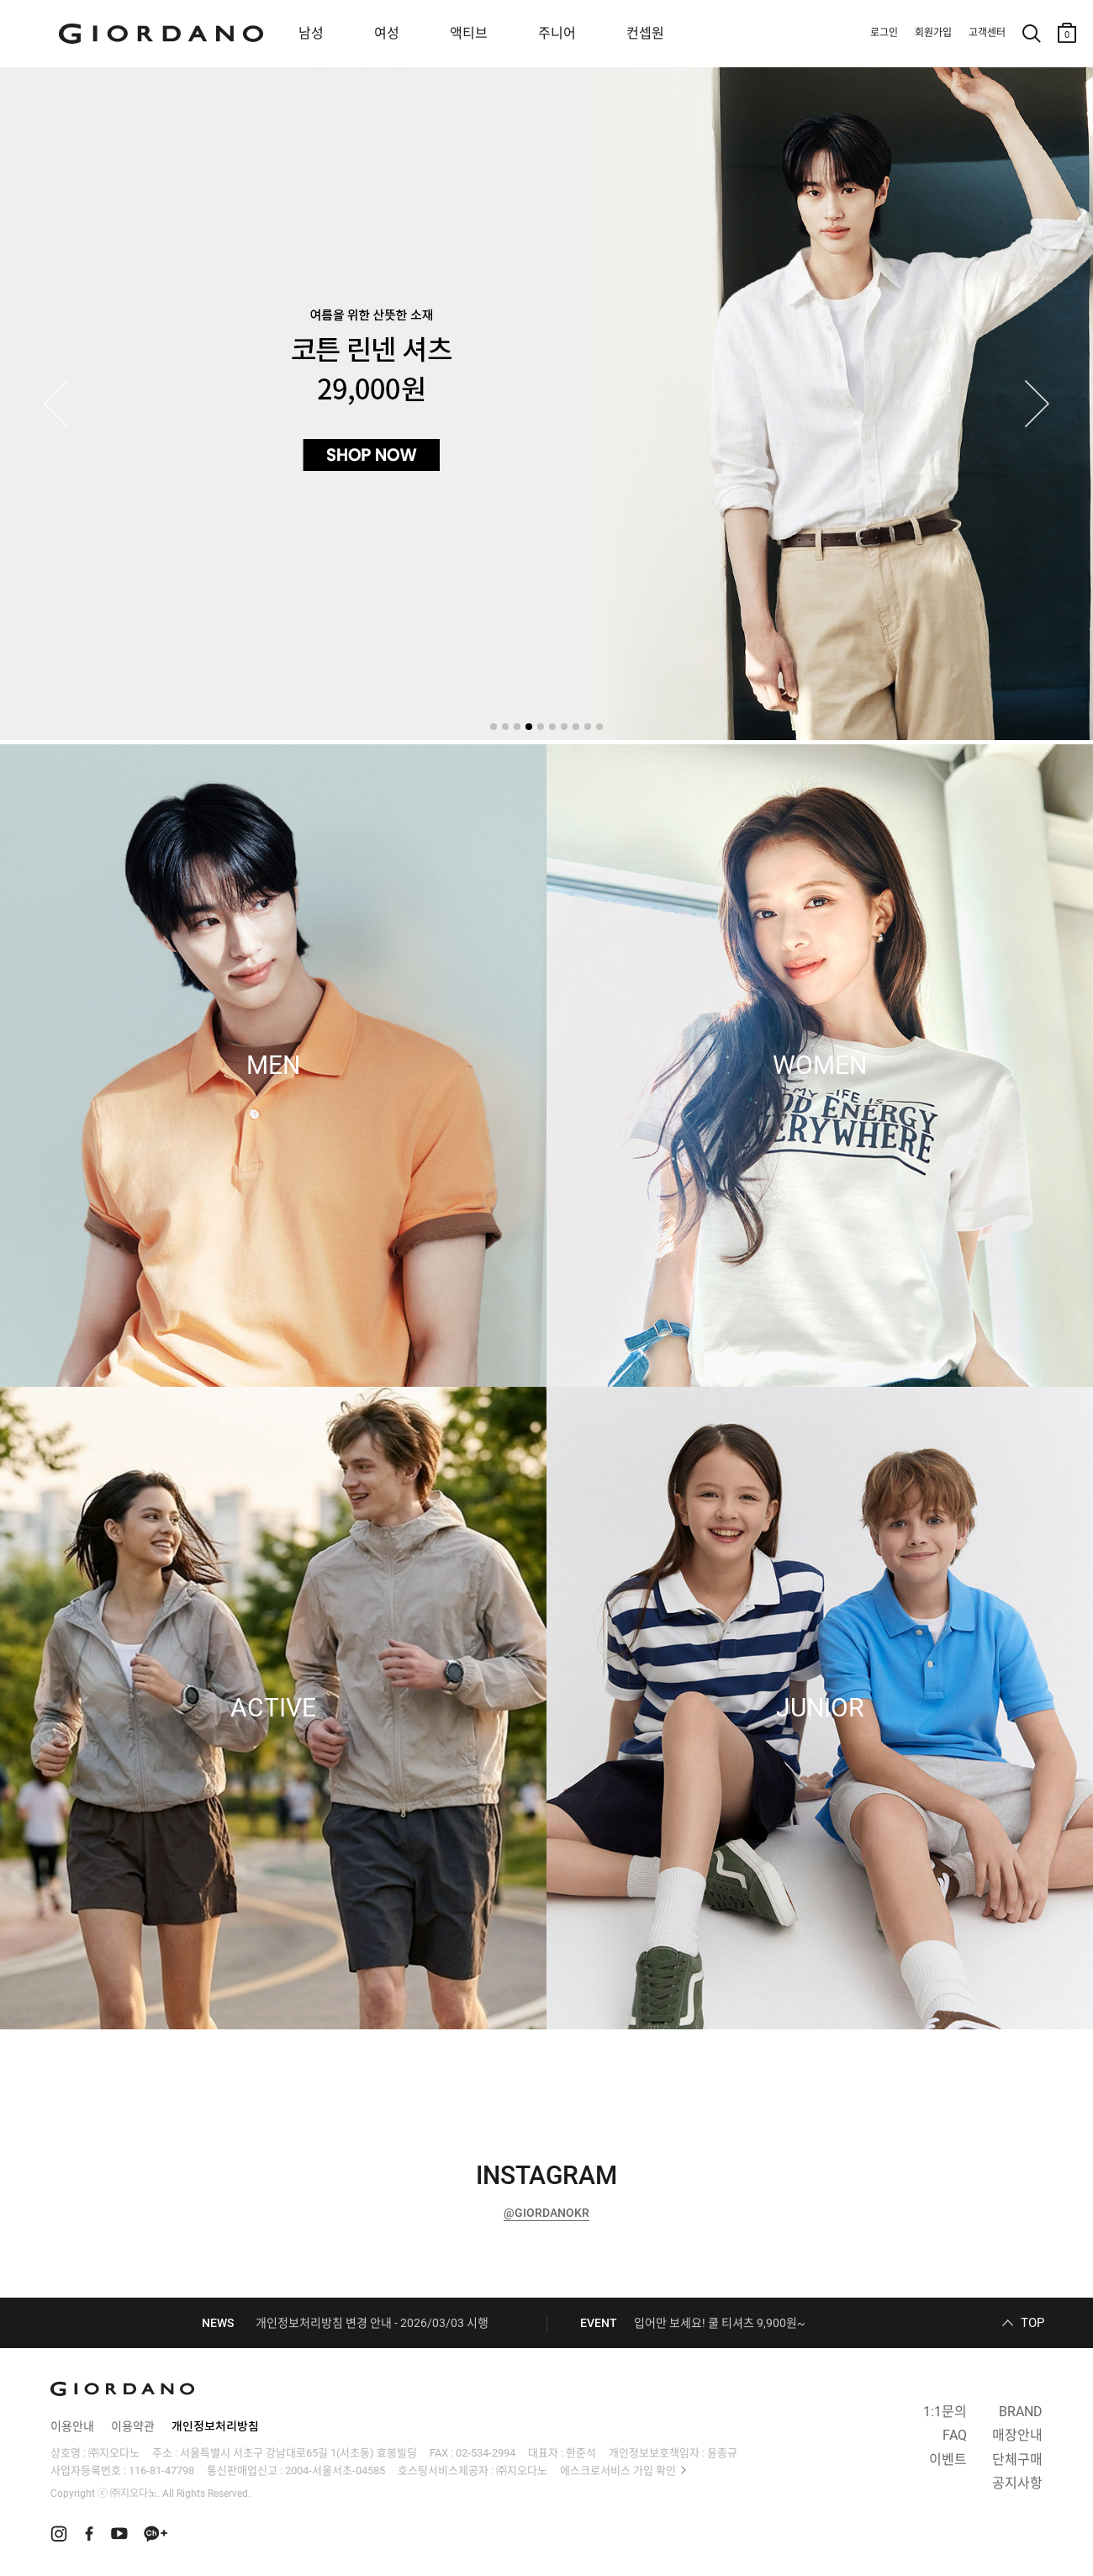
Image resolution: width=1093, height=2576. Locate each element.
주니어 (557, 33)
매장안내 (1017, 2435)
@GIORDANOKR (546, 2212)
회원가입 (933, 33)
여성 (386, 33)
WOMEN (820, 1065)
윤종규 (722, 2452)
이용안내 (72, 2426)
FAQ (955, 2435)
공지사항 (1017, 2483)
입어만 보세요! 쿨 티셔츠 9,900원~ (719, 2323)
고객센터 (987, 33)
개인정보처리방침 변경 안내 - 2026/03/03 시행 (372, 2323)
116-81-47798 (161, 2470)
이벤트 (948, 2460)
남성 (311, 33)
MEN (273, 1065)
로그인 (884, 33)
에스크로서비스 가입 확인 (618, 2470)
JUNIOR (819, 1708)
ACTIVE (273, 1708)
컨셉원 (645, 33)
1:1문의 (945, 2412)
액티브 (469, 33)
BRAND (1021, 2412)
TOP (1032, 2322)
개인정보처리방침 (215, 2426)
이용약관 (133, 2426)
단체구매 (1017, 2460)
